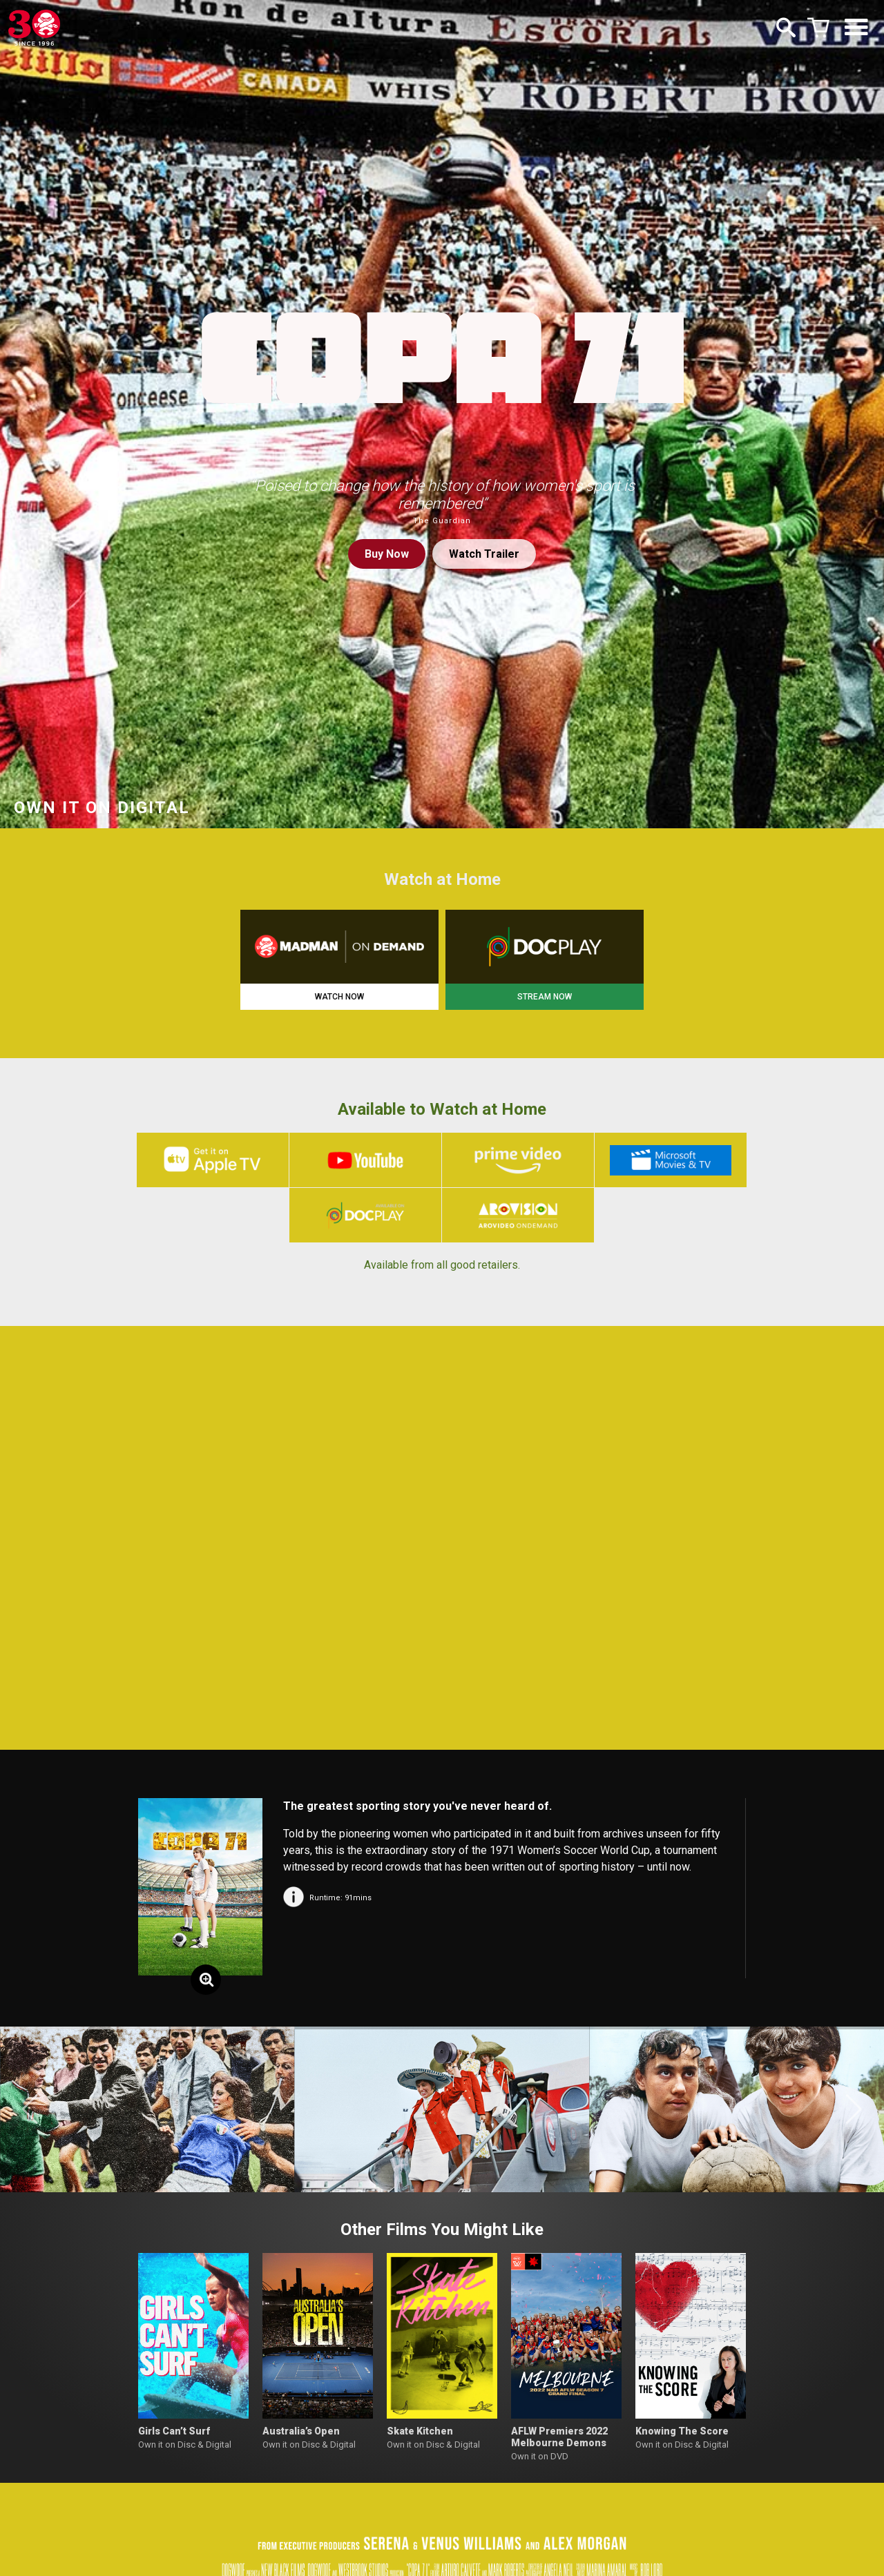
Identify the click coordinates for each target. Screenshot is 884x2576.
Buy (387, 553)
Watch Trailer (484, 553)
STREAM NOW (544, 997)
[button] (30, 2111)
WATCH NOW (339, 997)
